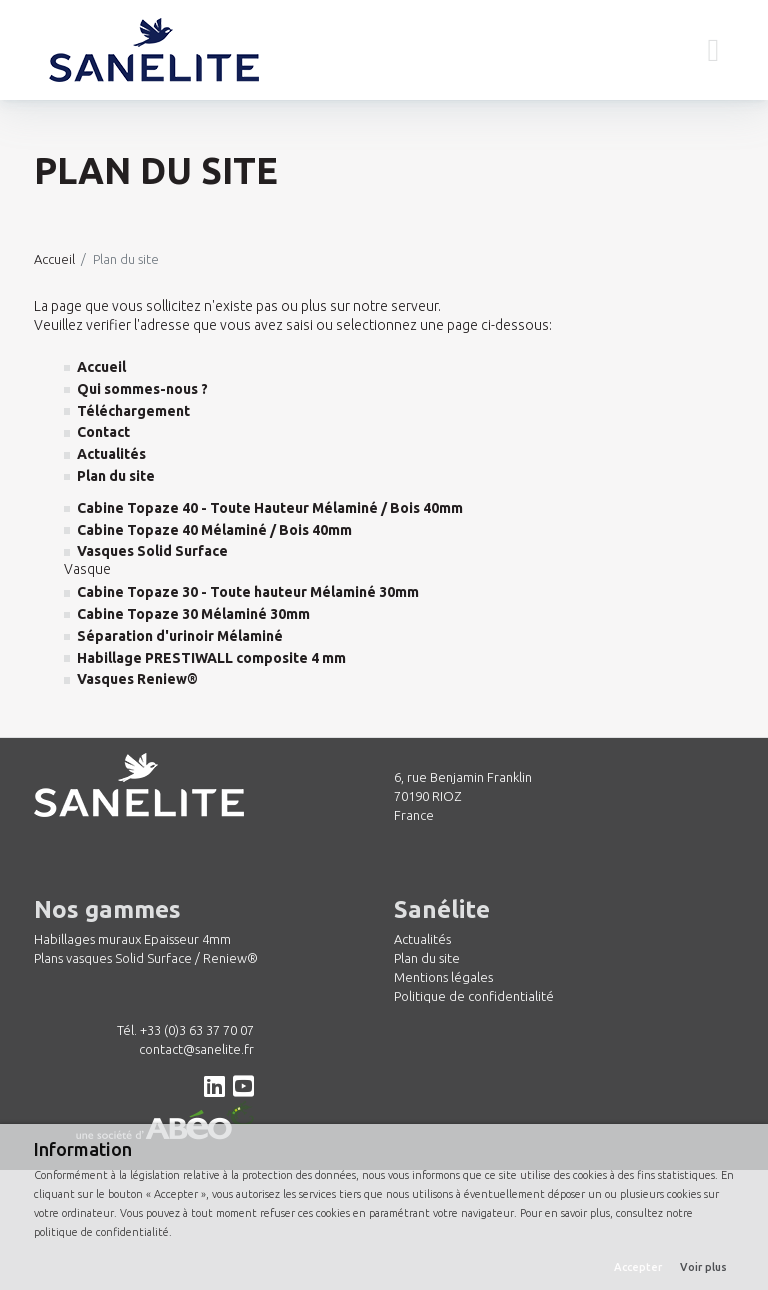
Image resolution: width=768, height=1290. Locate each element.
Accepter (638, 1267)
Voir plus (703, 1267)
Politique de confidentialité (474, 996)
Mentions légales (443, 977)
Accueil (54, 259)
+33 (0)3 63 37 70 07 (197, 1030)
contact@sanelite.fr (196, 1049)
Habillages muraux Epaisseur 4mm (132, 939)
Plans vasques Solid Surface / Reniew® (146, 958)
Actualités (422, 939)
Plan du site (427, 958)
